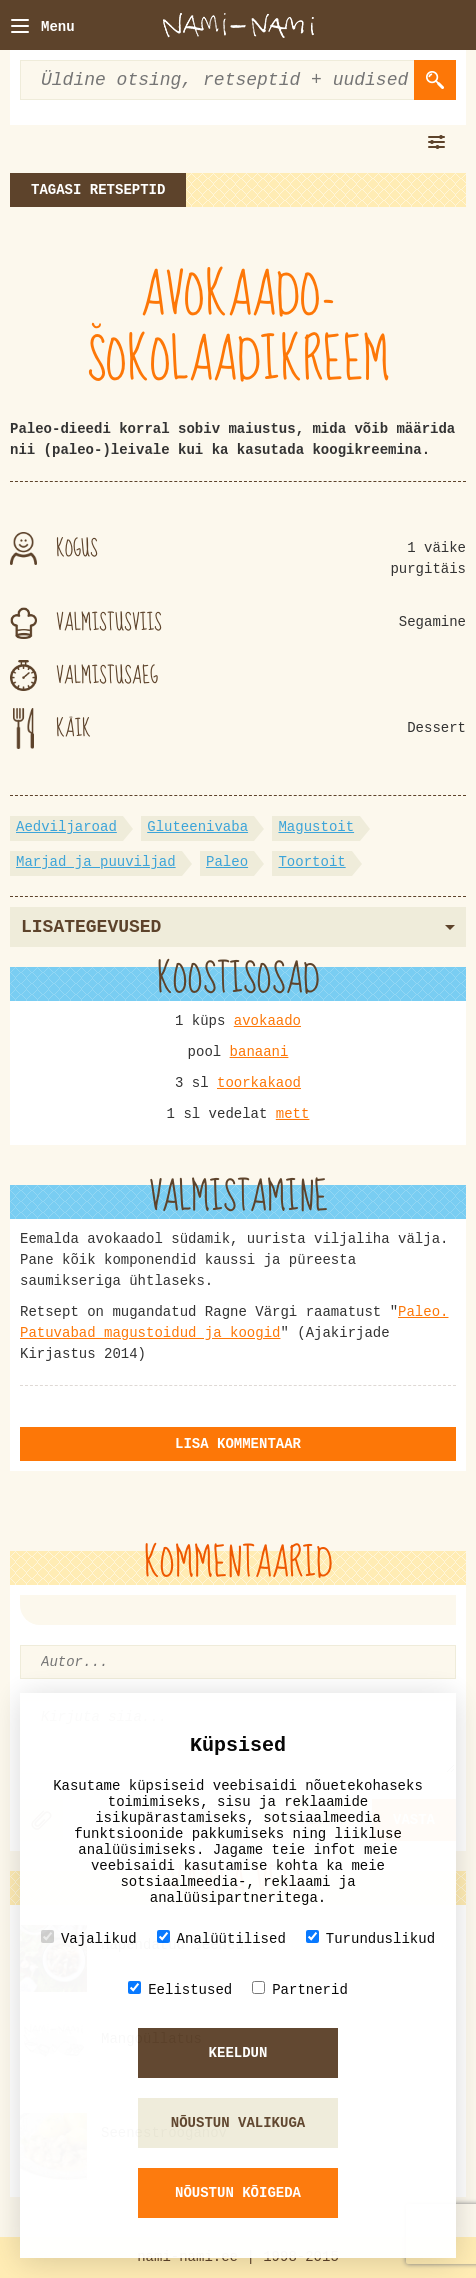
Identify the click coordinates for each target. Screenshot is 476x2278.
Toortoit (311, 862)
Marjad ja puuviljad (96, 862)
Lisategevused (238, 927)
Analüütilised (221, 1938)
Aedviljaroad (66, 827)
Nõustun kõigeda (238, 2193)
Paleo (227, 862)
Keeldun (238, 2053)
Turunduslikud (370, 1938)
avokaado (267, 1021)
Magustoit (316, 827)
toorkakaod (259, 1083)
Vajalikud (89, 1938)
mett (293, 1114)
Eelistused (180, 1989)
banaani (259, 1052)
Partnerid (300, 1989)
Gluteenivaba (197, 827)
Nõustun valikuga (238, 2123)
